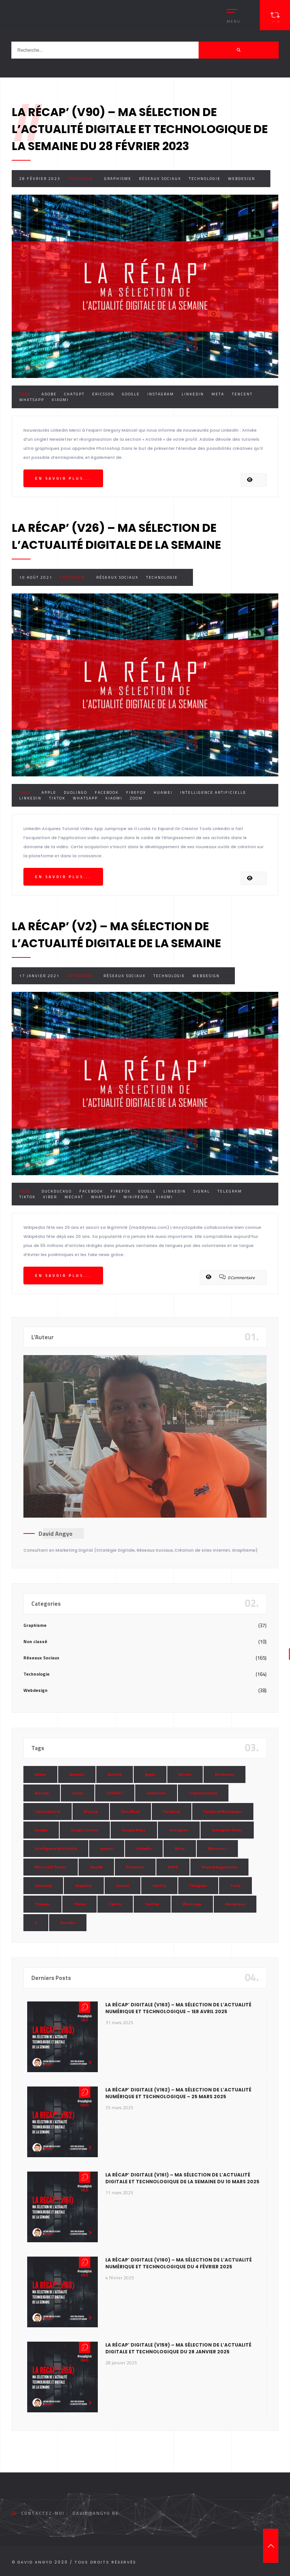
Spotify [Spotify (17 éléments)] (159, 1885)
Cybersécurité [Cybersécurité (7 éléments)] (47, 1811)
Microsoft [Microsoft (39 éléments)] (217, 1848)
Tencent (242, 394)
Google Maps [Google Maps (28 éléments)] (134, 1830)
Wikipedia (135, 1197)
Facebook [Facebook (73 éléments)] (171, 1811)
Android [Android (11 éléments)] (115, 1774)
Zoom (136, 798)
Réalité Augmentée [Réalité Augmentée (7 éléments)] (219, 1867)
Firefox (136, 792)
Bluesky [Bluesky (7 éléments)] (42, 1793)
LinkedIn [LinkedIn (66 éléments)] (143, 1848)
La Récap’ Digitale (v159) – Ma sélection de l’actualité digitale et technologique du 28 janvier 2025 (178, 2348)
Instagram (160, 394)
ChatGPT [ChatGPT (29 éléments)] (114, 1793)
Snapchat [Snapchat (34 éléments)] (84, 1885)
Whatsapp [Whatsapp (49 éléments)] (192, 1904)
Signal (201, 1191)
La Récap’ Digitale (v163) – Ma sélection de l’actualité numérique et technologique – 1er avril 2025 (178, 2008)
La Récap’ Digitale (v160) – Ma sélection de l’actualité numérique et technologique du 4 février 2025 (178, 2263)
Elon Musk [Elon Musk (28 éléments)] (130, 1811)
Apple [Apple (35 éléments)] (150, 1774)
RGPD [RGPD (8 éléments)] (173, 1867)
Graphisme (117, 178)
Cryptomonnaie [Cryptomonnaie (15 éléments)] (203, 1793)
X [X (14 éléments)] (36, 1922)
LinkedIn (193, 394)
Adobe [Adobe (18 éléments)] (40, 1774)
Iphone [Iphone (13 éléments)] (106, 1848)
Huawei (163, 792)
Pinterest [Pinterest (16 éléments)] (135, 1867)
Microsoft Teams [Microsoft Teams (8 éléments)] (50, 1867)
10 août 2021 (35, 577)
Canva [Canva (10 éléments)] (77, 1793)
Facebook (107, 792)
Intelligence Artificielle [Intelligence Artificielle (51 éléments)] (56, 1848)
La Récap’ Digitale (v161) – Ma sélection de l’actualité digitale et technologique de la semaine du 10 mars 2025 (182, 2178)
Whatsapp (31, 400)
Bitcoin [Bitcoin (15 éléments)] (185, 1774)
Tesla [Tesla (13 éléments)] (235, 1885)
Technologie (205, 178)
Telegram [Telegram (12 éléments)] (198, 1885)
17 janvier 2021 (39, 976)
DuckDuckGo (57, 1191)
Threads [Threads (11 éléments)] (42, 1904)
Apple (49, 792)
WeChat (74, 1197)
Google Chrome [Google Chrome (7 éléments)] (85, 1830)
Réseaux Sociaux (160, 178)
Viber (50, 1197)
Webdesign (241, 178)
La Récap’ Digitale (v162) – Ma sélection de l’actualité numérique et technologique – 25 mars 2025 (178, 2093)
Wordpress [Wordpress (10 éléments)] (235, 1904)
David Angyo (55, 1533)
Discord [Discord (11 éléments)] (91, 1811)
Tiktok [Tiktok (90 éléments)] (79, 1904)
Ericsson (103, 394)
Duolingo (75, 792)
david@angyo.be (95, 2513)
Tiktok (57, 798)
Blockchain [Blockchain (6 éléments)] (224, 1774)
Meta (217, 394)
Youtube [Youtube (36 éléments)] (67, 1922)
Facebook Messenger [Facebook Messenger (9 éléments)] (223, 1811)
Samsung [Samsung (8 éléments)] (43, 1885)
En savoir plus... (63, 478)
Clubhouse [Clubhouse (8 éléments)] (156, 1793)
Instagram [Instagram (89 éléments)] (178, 1830)
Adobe (49, 394)
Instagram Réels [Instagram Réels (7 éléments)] (227, 1830)
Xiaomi (60, 400)
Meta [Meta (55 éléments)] (180, 1848)
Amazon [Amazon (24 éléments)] (76, 1774)
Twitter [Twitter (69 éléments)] (152, 1904)
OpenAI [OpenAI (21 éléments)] (96, 1867)
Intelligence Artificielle (213, 792)
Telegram (230, 1191)
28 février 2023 (39, 178)
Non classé (35, 1641)
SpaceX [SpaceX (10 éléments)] (122, 1885)
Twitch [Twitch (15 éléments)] (115, 1904)
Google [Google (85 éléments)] (41, 1830)
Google (131, 394)
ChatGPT (74, 394)
